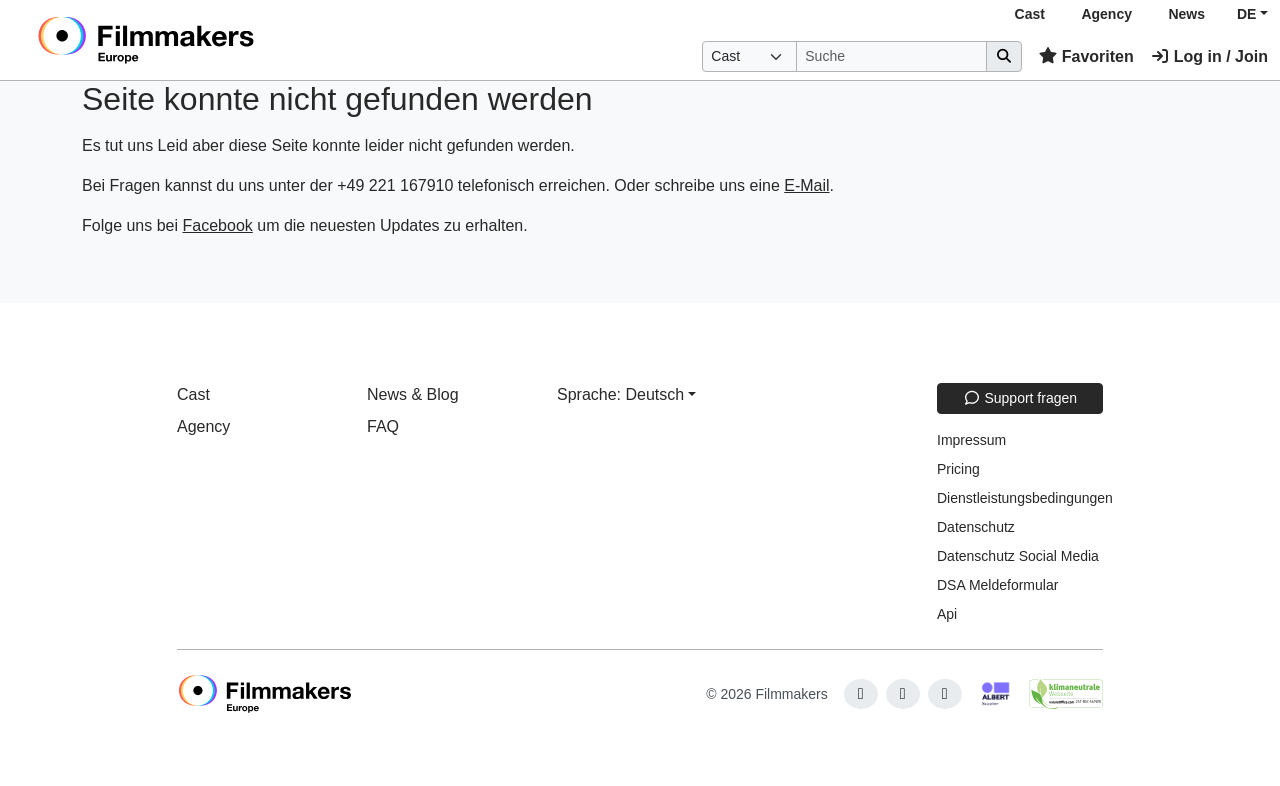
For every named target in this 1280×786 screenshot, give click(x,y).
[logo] (195, 40)
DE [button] (1246, 14)
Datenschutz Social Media (1018, 556)
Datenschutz (976, 527)
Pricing (958, 469)
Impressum (971, 440)
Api (947, 614)
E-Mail (806, 185)
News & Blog (413, 394)
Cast (1030, 14)
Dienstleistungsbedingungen (1025, 498)
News (1186, 14)
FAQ (383, 426)
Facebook (218, 225)
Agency (1106, 14)
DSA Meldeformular (997, 585)
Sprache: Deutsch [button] (620, 394)
